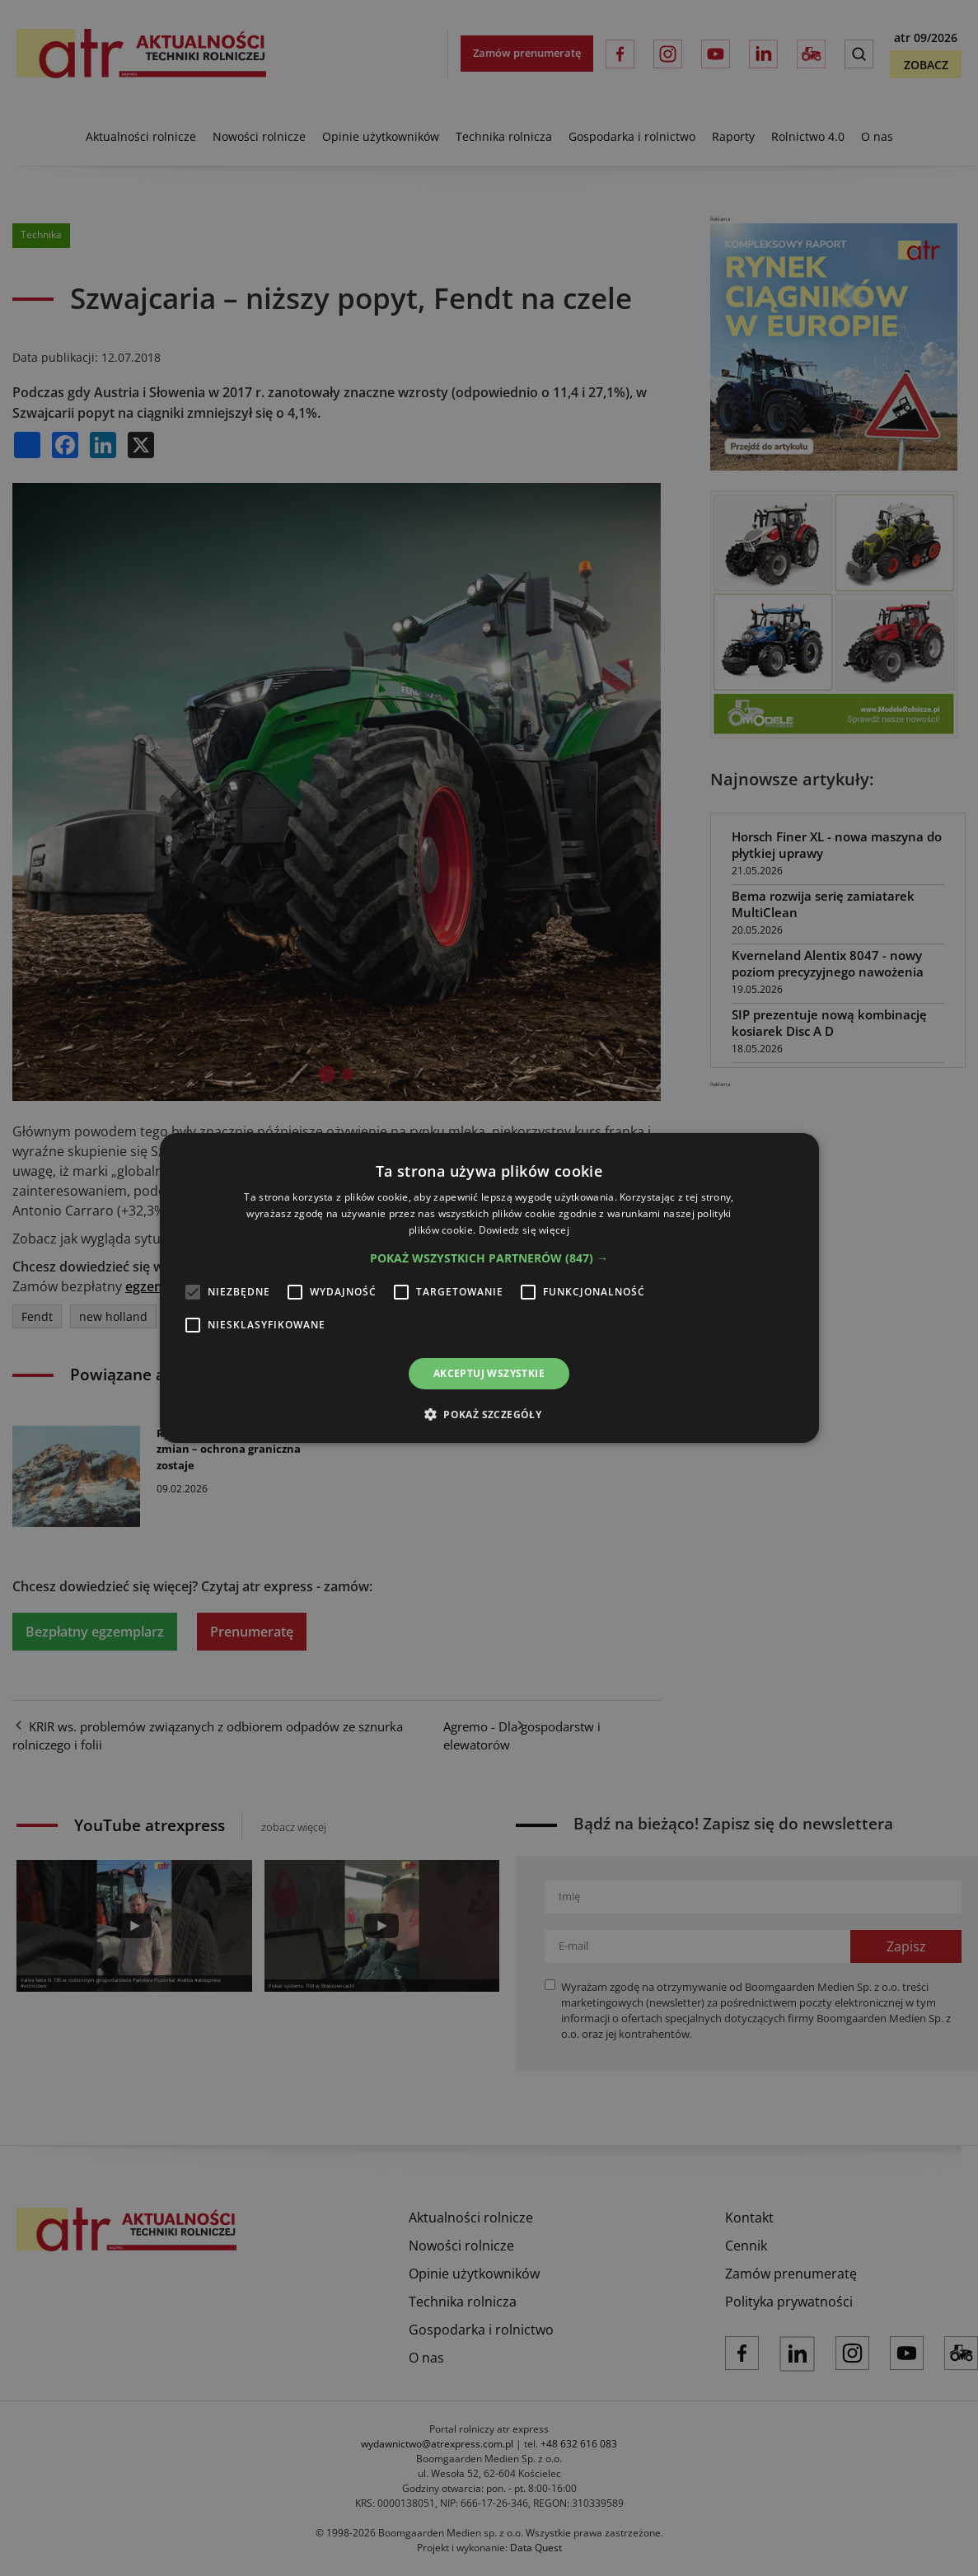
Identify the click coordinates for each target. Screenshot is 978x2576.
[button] (489, 1258)
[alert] (489, 1288)
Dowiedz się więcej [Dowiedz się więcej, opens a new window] (524, 1230)
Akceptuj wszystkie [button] (489, 1373)
